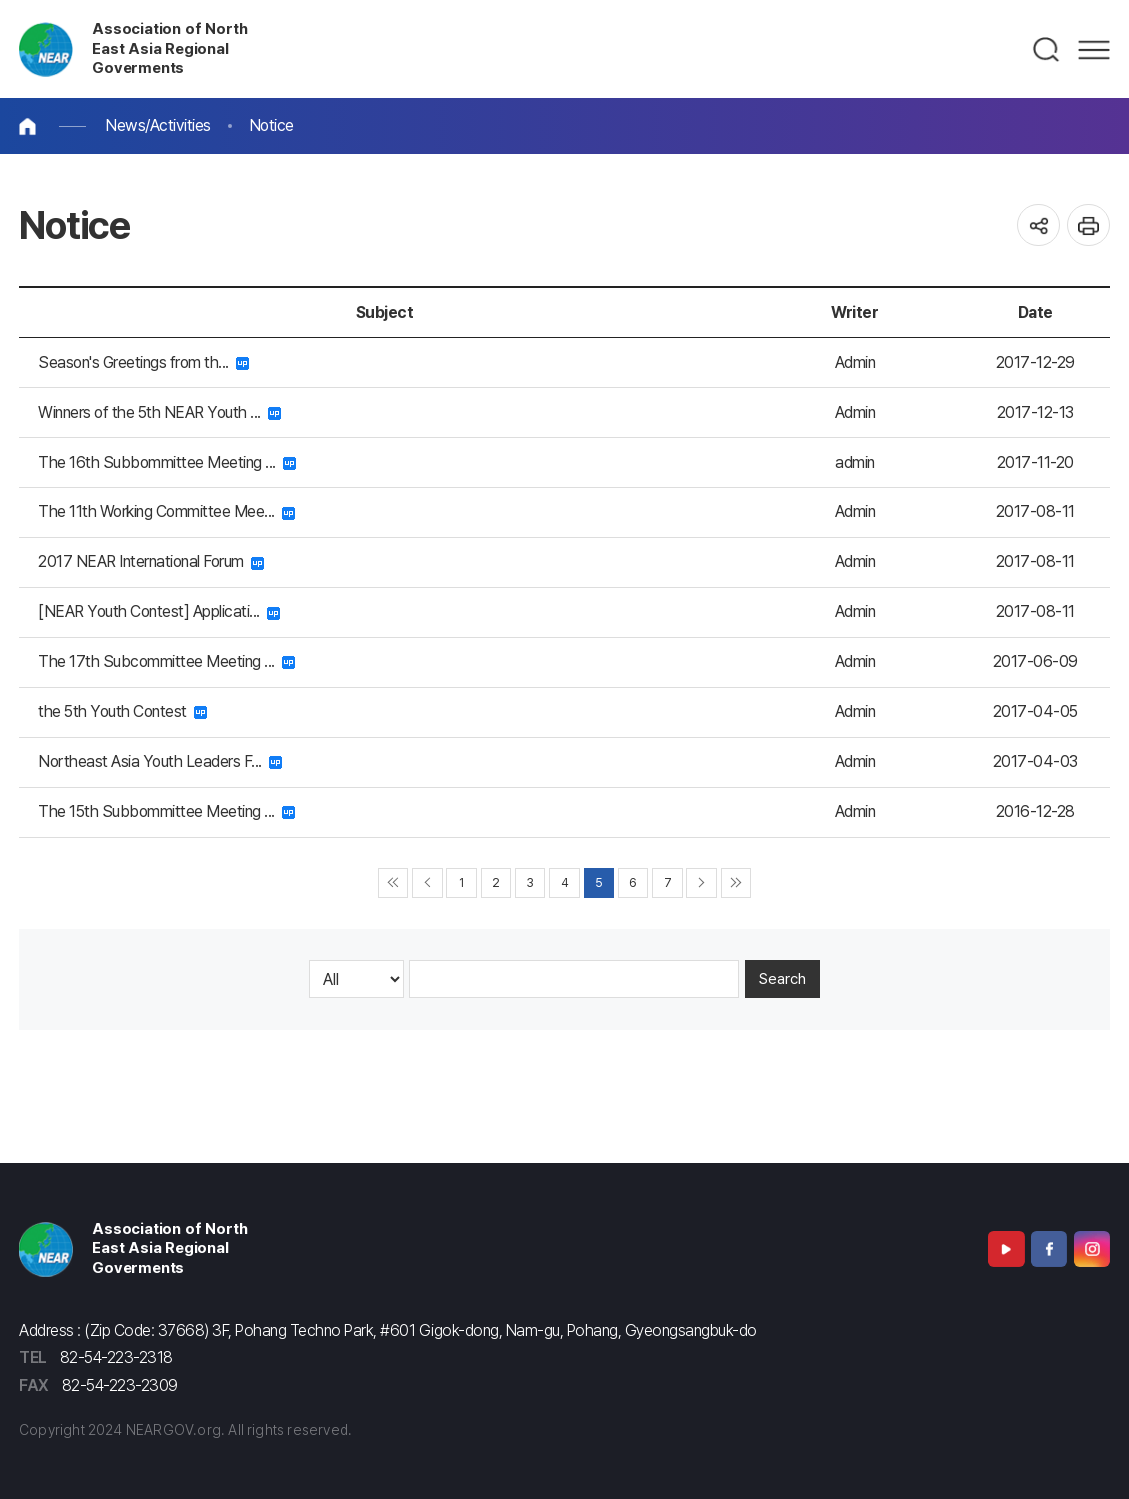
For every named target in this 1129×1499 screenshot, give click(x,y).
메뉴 (1094, 50)
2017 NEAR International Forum (151, 561)
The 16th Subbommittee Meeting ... (167, 462)
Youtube (1006, 1249)
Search (782, 979)
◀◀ (393, 883)
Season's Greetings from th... (143, 362)
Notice (271, 125)
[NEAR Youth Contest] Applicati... (159, 611)
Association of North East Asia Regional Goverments (169, 49)
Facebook (1049, 1249)
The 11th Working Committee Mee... (166, 511)
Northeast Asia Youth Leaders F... (160, 761)
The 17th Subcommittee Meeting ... (166, 661)
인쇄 (1088, 225)
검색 (1047, 50)
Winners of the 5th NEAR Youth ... (159, 412)
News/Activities (158, 125)
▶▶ (736, 883)
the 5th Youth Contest (122, 711)
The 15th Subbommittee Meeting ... (166, 811)
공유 (1038, 225)
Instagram (1092, 1249)
